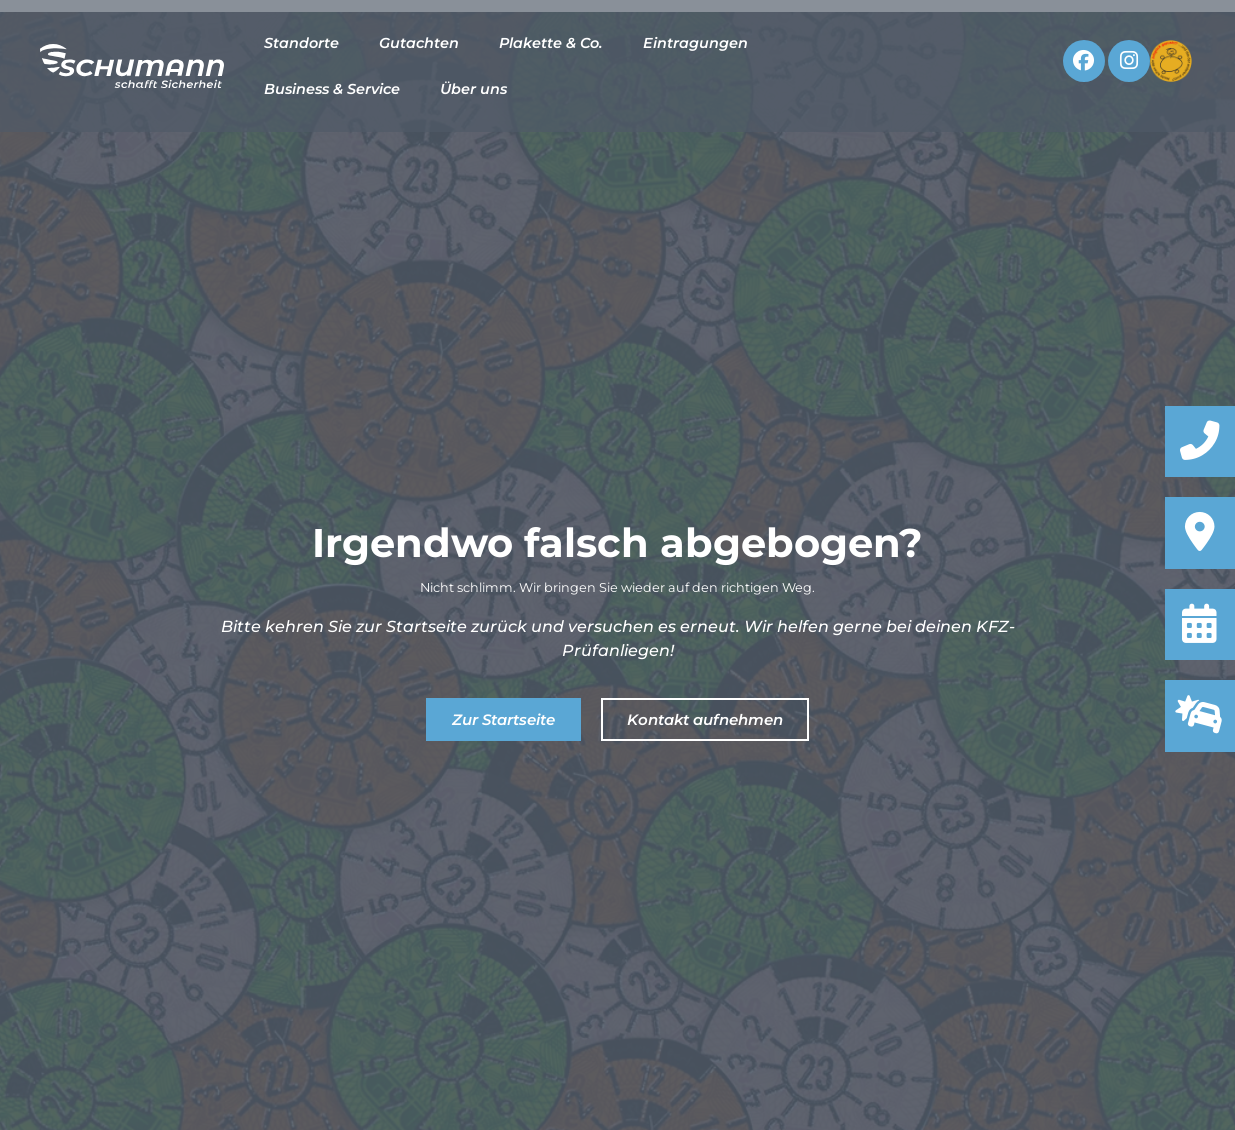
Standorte (301, 43)
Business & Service (332, 89)
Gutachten (419, 43)
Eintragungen (695, 43)
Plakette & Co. (551, 43)
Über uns (473, 89)
